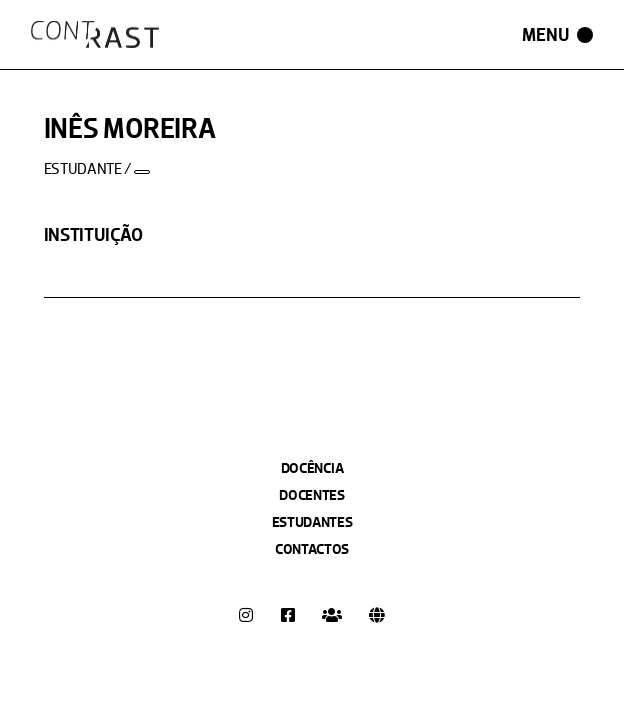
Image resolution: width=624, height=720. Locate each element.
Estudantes (312, 522)
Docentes (312, 495)
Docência (312, 468)
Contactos (312, 549)
